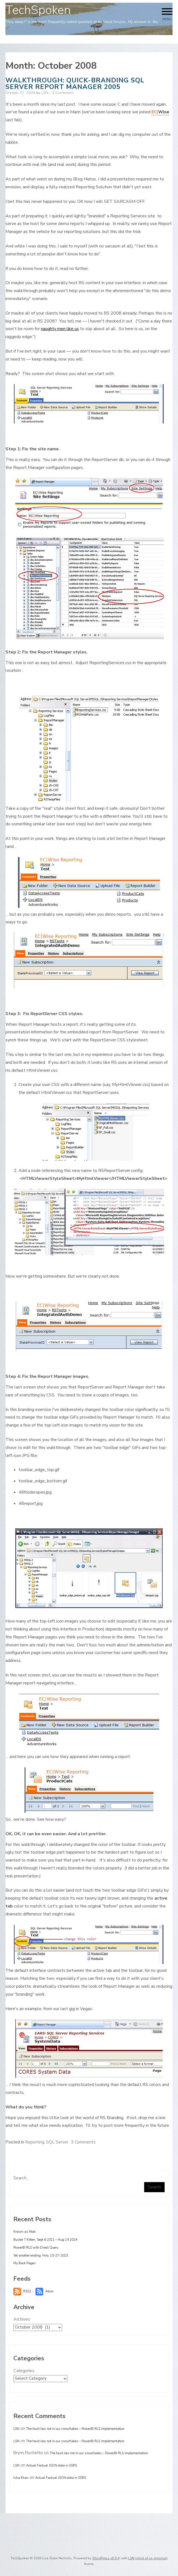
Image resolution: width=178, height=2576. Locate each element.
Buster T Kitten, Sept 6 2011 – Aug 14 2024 (45, 2239)
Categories (23, 2371)
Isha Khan (20, 2478)
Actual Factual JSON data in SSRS (51, 2465)
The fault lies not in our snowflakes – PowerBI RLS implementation (75, 2429)
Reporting (34, 2142)
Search (154, 2187)
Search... (21, 2178)
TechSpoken (38, 10)
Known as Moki (24, 2231)
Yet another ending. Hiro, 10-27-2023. (41, 2255)
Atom (49, 2291)
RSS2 (27, 2291)
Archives (21, 2319)
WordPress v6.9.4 (105, 2558)
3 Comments (63, 93)
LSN (44, 93)
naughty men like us (60, 329)
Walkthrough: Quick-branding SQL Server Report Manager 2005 (74, 83)
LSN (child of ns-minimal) (148, 2558)
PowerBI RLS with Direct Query (35, 2247)
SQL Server (57, 2142)
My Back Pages (24, 2263)
